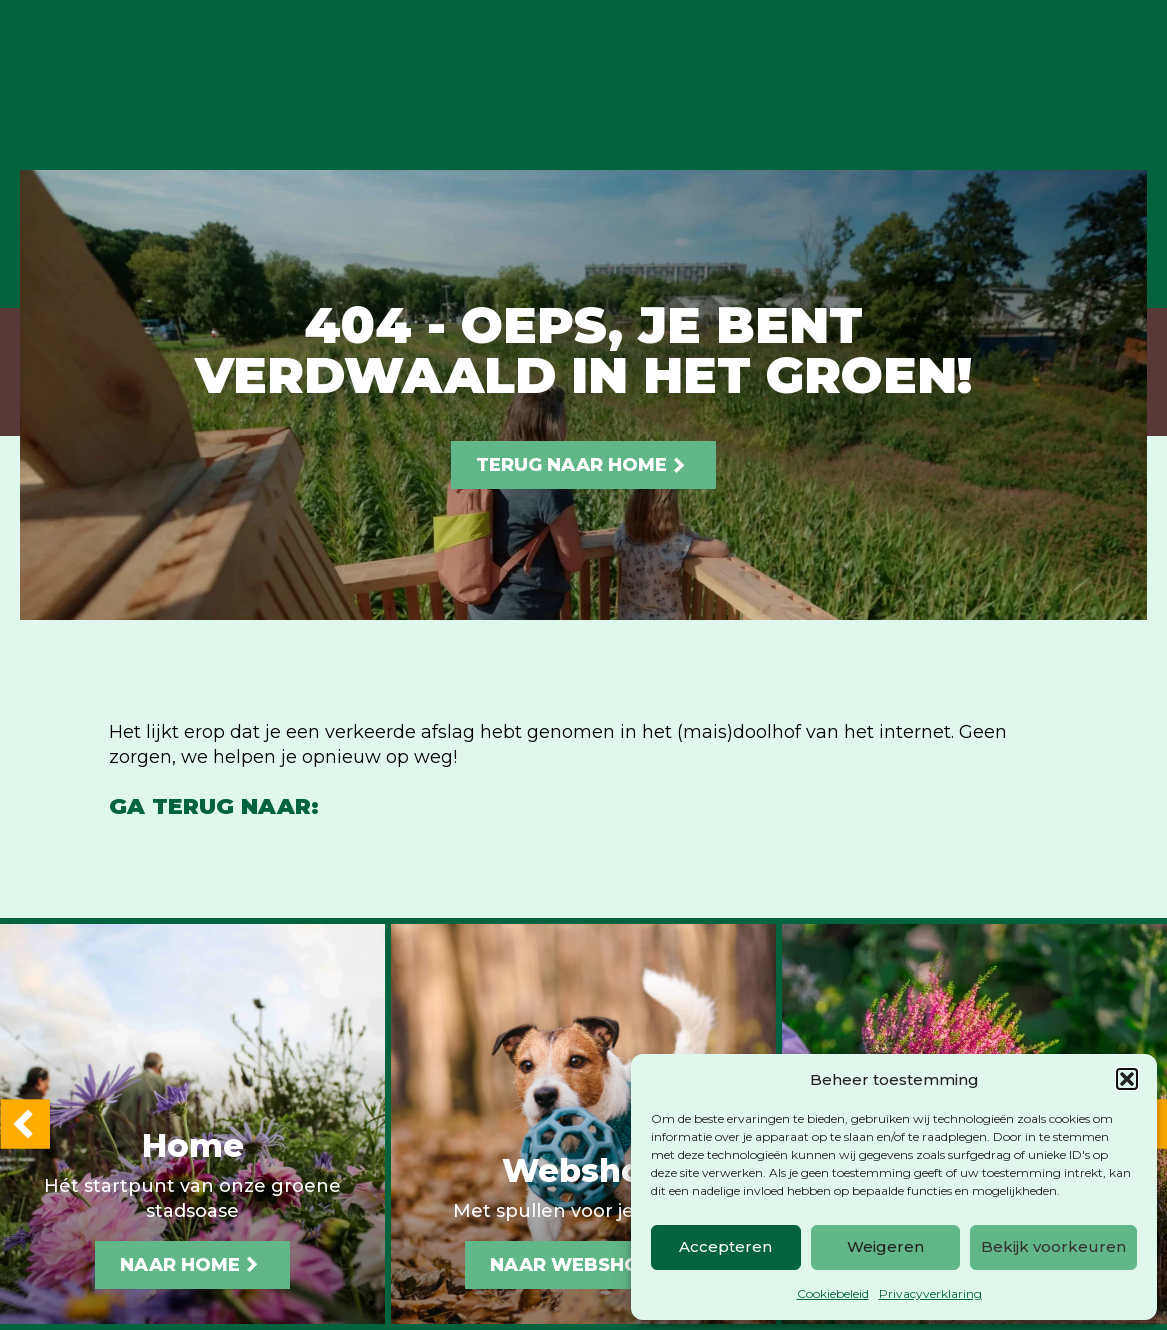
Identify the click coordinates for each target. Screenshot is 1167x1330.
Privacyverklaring (930, 1293)
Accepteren (725, 1246)
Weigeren (885, 1246)
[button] (1127, 1079)
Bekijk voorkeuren (1053, 1246)
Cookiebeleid (833, 1293)
